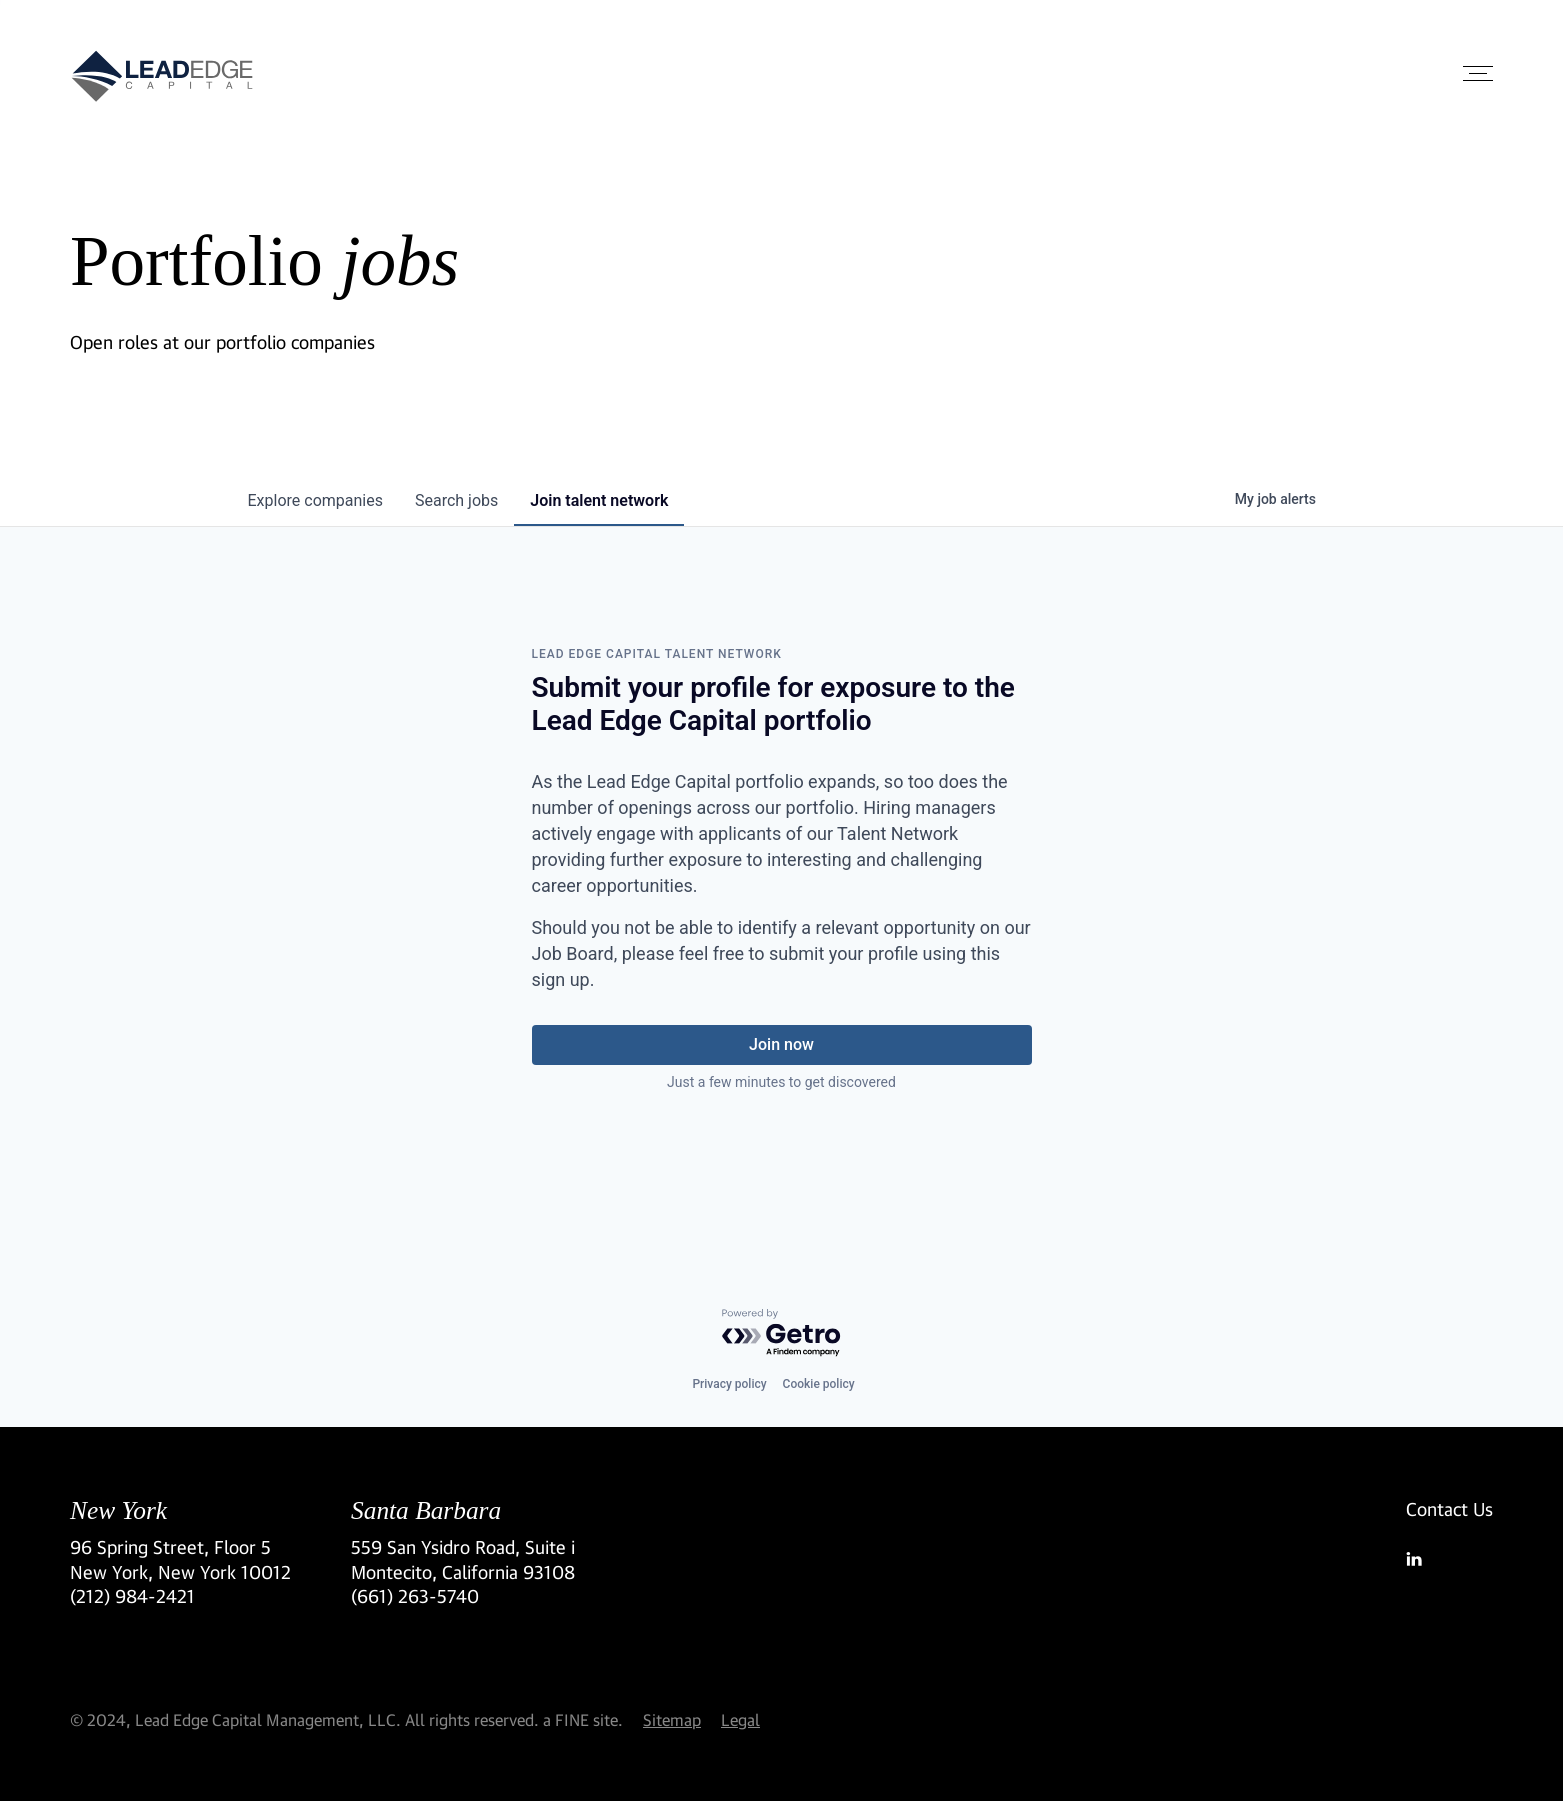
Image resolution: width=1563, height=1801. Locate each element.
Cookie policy (819, 1384)
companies (315, 500)
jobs (456, 500)
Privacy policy (729, 1384)
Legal (740, 1719)
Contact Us (1449, 1509)
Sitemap (672, 1719)
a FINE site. (583, 1719)
